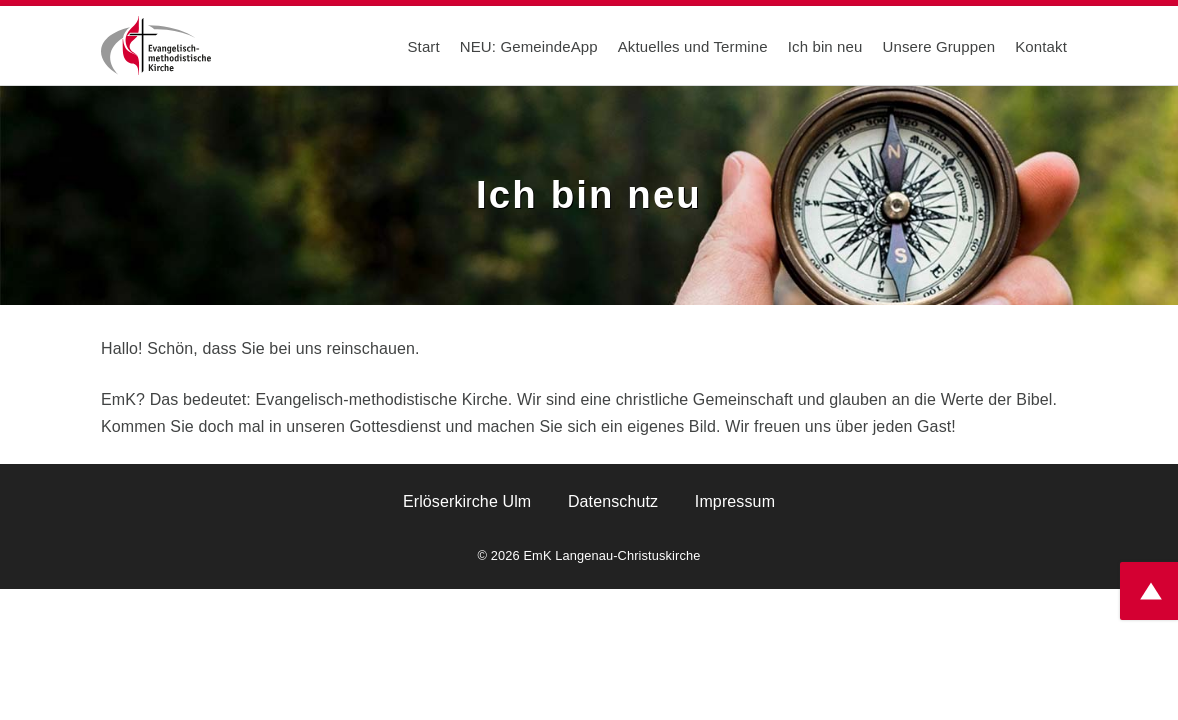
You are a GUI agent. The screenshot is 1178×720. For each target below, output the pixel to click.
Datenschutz (613, 501)
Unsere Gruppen (939, 46)
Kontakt (1041, 46)
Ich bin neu (825, 46)
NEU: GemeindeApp (529, 46)
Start (423, 46)
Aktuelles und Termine (693, 46)
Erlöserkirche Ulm (467, 501)
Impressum (735, 501)
